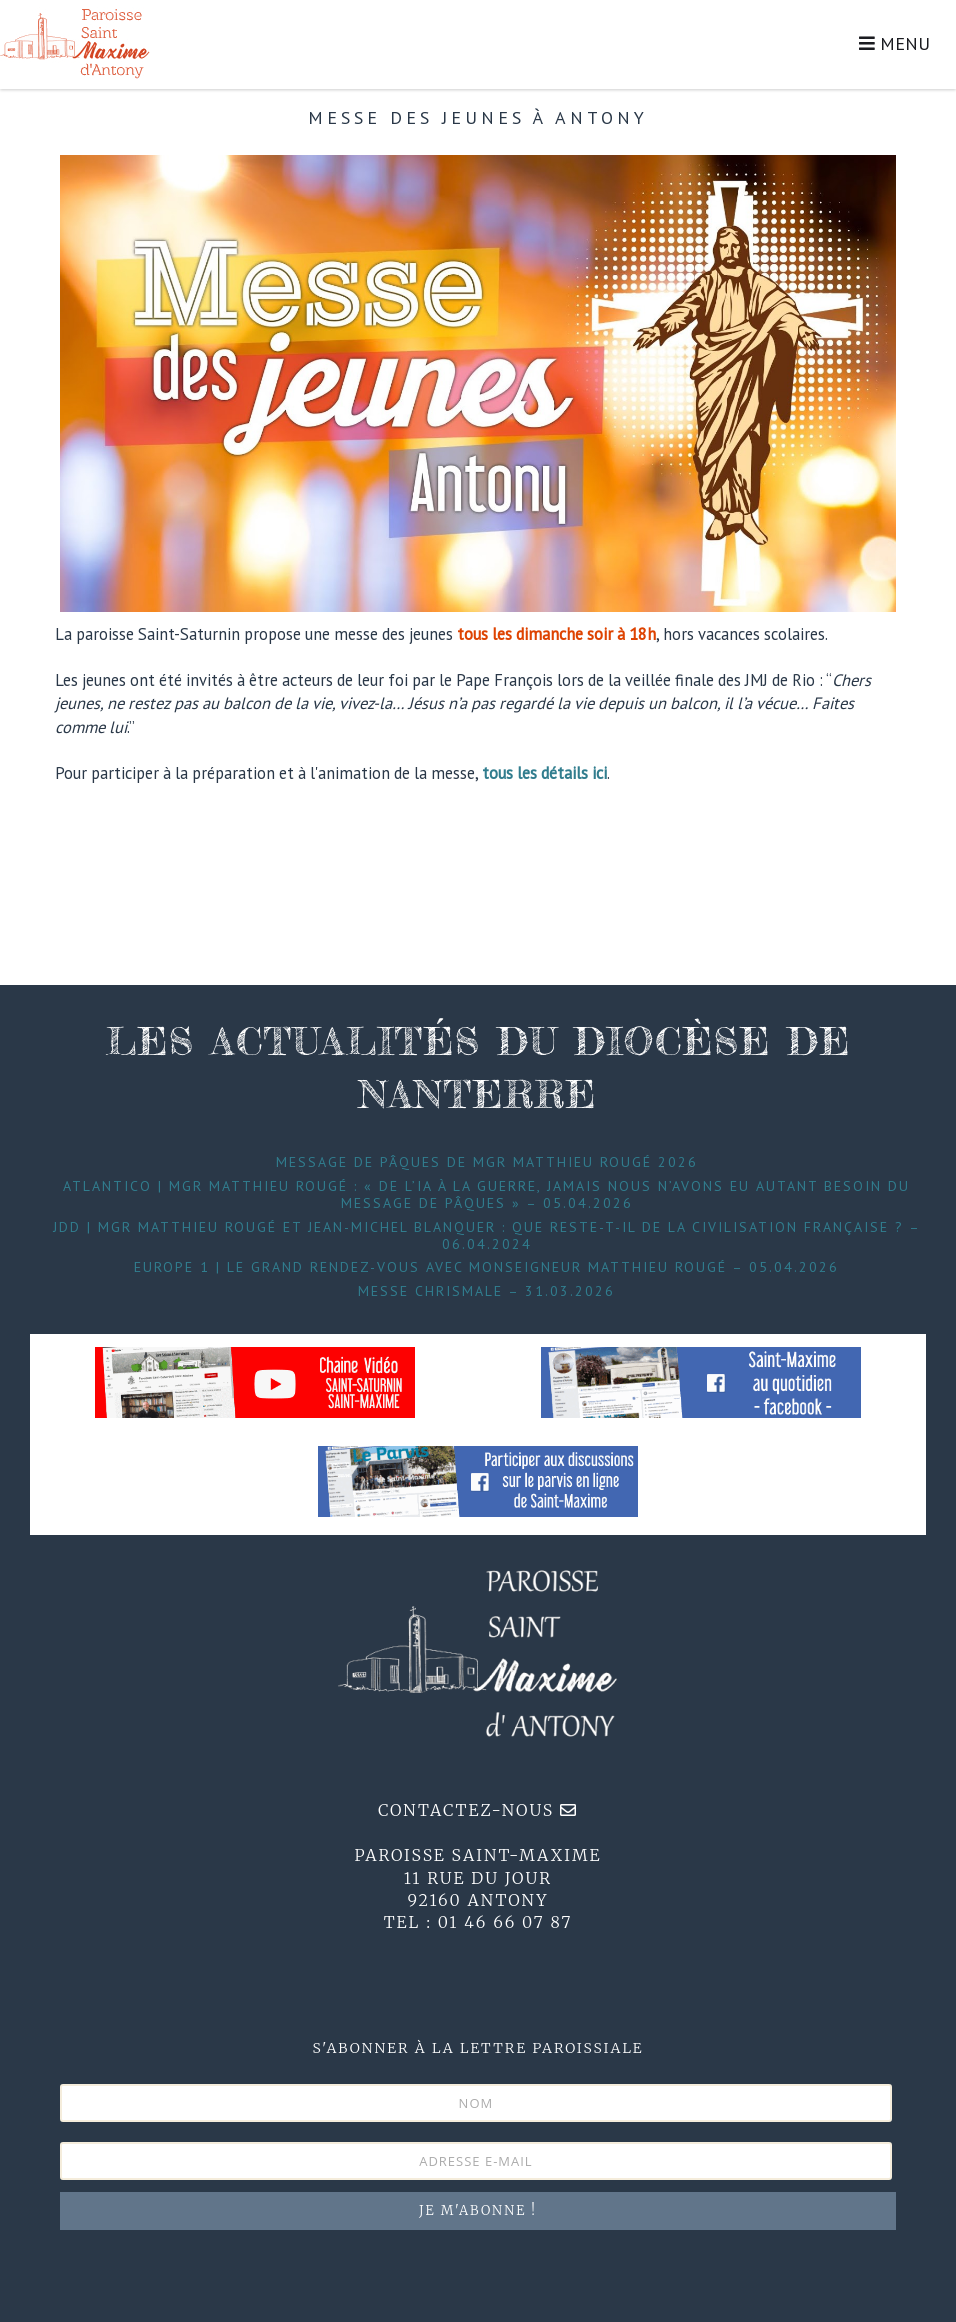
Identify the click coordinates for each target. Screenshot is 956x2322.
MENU (894, 43)
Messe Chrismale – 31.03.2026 (486, 1291)
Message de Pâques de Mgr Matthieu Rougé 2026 (487, 1162)
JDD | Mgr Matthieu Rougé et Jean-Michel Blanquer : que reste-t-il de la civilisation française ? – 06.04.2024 (487, 1235)
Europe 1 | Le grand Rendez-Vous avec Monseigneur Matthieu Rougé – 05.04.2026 (486, 1267)
